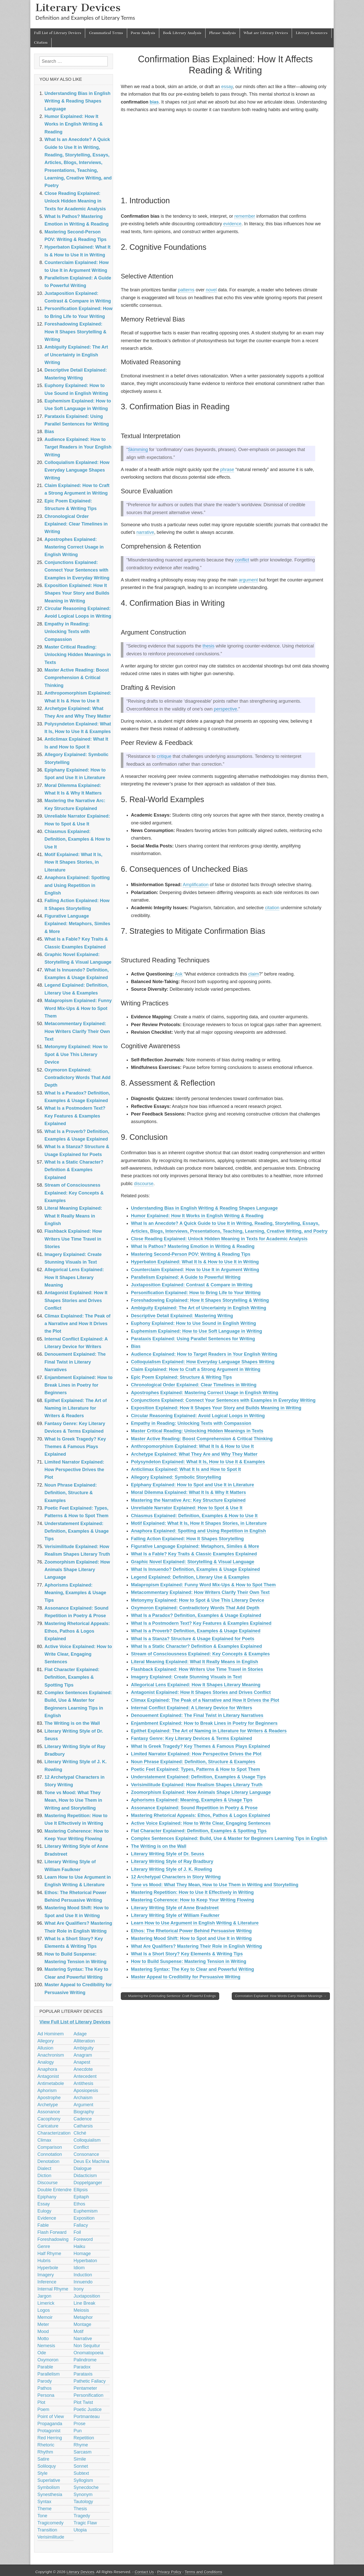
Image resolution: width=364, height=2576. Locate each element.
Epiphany (46, 2196)
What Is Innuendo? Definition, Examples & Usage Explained (195, 1569)
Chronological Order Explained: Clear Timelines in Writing (193, 1384)
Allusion (45, 2048)
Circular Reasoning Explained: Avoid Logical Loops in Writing (198, 1415)
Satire (43, 2459)
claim (253, 974)
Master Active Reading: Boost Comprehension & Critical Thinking (201, 1438)
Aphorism (47, 2090)
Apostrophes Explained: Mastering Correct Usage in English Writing (204, 1392)
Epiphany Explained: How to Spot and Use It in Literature (192, 1484)
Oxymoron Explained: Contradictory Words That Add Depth (195, 1607)
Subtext (81, 2473)
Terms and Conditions (203, 2572)
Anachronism (50, 2055)
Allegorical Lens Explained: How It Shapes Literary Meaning (195, 1684)
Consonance (86, 2154)
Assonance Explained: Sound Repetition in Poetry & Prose (194, 1807)
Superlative (48, 2480)
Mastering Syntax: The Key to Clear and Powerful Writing (192, 1969)
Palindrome (85, 2359)
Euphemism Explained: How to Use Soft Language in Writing (196, 1331)
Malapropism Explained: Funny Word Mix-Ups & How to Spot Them (203, 1584)
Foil (77, 2232)
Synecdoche (86, 2487)
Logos (43, 2310)
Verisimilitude (50, 2537)
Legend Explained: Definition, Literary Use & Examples (190, 1577)
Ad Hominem (50, 2033)
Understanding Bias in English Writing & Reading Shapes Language (204, 1208)
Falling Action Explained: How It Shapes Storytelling (187, 1538)
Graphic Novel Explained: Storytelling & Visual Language (192, 1561)
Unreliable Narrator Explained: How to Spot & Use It (186, 1507)
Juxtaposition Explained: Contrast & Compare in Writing (192, 1284)
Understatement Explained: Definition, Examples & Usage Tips (198, 1776)
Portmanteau (87, 2416)
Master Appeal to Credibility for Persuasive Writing (185, 1976)
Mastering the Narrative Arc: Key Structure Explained (188, 1500)
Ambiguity (84, 2048)
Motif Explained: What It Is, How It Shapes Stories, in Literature (199, 1523)
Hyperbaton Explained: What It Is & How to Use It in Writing (195, 1261)
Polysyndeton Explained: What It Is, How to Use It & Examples (198, 1461)
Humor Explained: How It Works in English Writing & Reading (197, 1215)
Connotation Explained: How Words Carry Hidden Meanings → (281, 1996)
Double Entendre (54, 2189)
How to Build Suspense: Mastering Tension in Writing (188, 1961)
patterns (186, 289)
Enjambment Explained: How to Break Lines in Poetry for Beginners (204, 1723)
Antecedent (85, 2076)
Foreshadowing (53, 2239)
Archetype (47, 2104)
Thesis (80, 2508)
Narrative (83, 2338)
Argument (83, 2104)
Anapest (82, 2062)
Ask (179, 974)
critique (164, 756)
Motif (78, 2331)
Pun (78, 2430)
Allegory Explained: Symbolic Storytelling (176, 1477)
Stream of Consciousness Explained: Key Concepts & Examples (200, 1653)
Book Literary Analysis (182, 33)
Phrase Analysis (222, 33)
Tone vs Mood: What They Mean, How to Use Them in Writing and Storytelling (214, 1884)
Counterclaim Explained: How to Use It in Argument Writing (195, 1269)
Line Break (84, 2303)
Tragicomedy (50, 2522)
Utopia (80, 2529)
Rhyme (81, 2444)
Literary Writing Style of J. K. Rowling (171, 1869)
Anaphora (47, 2069)
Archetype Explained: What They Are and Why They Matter (194, 1454)
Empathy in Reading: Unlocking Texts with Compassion (191, 1423)
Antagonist (48, 2076)
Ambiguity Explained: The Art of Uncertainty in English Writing (198, 1307)
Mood (43, 2331)
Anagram (83, 2055)
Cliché (80, 2133)
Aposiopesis (86, 2090)
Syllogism (83, 2480)
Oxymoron (47, 2359)
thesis (208, 645)
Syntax (44, 2501)
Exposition (84, 2218)
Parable (45, 2366)
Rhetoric (45, 2444)
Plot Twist (83, 2402)
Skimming (138, 449)
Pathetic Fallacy (90, 2381)
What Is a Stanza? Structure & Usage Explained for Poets (192, 1638)
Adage (80, 2033)
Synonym (83, 2494)
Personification (88, 2395)
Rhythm (45, 2452)
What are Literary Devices (266, 33)
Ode (41, 2352)
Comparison (49, 2147)
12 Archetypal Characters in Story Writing (176, 1876)
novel (211, 289)
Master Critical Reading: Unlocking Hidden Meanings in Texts (197, 1430)
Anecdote (83, 2069)
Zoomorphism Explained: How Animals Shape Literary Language (201, 1792)
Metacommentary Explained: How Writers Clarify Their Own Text (200, 1592)
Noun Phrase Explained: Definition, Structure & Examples (193, 1761)
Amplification (196, 884)
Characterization (54, 2133)
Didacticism (85, 2175)
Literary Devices (78, 7)
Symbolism (48, 2487)
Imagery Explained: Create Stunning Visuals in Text (186, 1676)
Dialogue (83, 2168)
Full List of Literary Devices (57, 33)
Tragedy (82, 2515)
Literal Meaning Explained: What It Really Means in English (194, 1661)
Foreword (83, 2239)
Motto (43, 2338)
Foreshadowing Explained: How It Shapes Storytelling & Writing (200, 1300)
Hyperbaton (85, 2260)
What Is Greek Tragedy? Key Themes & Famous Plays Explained (200, 1746)
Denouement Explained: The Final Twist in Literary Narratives (197, 1715)
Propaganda (49, 2423)
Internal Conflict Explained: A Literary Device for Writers (191, 1707)
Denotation (48, 2161)
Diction (44, 2175)
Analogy (45, 2062)
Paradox (82, 2366)
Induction (83, 2274)
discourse (143, 1183)
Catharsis (83, 2125)
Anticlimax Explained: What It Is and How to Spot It (186, 1469)
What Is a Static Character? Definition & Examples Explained (196, 1646)
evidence (232, 223)
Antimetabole (50, 2083)
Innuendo (83, 2281)
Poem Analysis (143, 33)
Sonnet (81, 2466)
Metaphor (83, 2317)
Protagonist (48, 2430)
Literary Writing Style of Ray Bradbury (172, 1861)
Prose (79, 2423)
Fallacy (81, 2225)
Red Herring (49, 2437)
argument (248, 579)
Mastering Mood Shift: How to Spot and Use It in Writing (191, 1938)
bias (154, 102)
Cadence (83, 2118)
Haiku (79, 2246)
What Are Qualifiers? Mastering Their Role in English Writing (196, 1946)
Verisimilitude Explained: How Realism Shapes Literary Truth (196, 1784)
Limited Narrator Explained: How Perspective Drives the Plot (196, 1753)
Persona (45, 2395)
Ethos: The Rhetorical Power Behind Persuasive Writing (191, 1930)
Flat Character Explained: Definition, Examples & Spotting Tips (199, 1830)
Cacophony (48, 2118)
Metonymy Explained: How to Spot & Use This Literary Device (197, 1600)
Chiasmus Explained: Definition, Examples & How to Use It (194, 1515)
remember (244, 216)
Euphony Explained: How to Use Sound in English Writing (193, 1323)
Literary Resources (312, 33)
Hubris (44, 2260)
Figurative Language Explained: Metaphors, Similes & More (195, 1546)
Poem (43, 2409)
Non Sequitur (87, 2345)
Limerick (45, 2303)
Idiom (79, 2267)
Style (42, 2473)
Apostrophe (49, 2097)
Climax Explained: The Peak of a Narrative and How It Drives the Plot (205, 1700)
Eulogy (44, 2211)
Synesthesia (49, 2494)
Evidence (46, 2218)
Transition (47, 2529)
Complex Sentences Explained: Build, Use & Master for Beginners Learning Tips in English (229, 1838)
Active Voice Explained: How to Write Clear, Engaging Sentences (200, 1823)
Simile (80, 2459)
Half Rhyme (49, 2253)
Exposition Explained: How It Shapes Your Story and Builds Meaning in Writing (216, 1407)
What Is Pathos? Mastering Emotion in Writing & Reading (193, 1246)
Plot (41, 2402)
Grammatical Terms (106, 33)
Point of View (50, 2416)
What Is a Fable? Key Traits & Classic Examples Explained (194, 1553)
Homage (82, 2253)
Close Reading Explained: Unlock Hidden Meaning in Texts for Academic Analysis (219, 1238)
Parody (44, 2381)
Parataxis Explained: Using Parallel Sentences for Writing (193, 1338)
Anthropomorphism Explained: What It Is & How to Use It (192, 1446)
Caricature (47, 2125)
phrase (227, 469)
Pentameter (85, 2388)
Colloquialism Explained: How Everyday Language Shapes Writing (203, 1361)
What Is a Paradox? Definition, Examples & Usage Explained (196, 1615)
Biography (84, 2111)
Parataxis (83, 2374)
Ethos (79, 2203)
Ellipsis (81, 2189)
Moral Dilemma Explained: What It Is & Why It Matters (188, 1492)
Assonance (48, 2111)
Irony (79, 2288)
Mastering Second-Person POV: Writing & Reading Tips (190, 1254)
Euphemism (86, 2211)
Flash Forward (51, 2232)
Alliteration (84, 2040)
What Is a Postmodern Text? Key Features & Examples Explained (201, 1623)
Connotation (49, 2154)
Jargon (44, 2296)
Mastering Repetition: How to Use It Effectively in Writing (192, 1892)
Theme (44, 2508)
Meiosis (81, 2310)
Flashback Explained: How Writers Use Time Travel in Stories (197, 1669)
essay (227, 86)
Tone (42, 2515)
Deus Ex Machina (91, 2161)
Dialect (44, 2168)
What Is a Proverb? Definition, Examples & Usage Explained (195, 1630)
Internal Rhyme (52, 2288)
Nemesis (46, 2345)
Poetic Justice (88, 2409)
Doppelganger (88, 2182)
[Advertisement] (225, 153)
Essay (43, 2203)
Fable (43, 2225)
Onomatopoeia (88, 2352)
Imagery (45, 2274)
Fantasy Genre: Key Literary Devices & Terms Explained (191, 1738)
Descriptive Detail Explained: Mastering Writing (182, 1315)
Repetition (84, 2437)
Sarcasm (83, 2452)
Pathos (44, 2388)
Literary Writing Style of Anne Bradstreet (175, 1907)
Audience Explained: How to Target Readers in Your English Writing (204, 1354)
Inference (46, 2281)
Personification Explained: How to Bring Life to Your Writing (196, 1292)
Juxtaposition (87, 2296)
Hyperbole (47, 2267)
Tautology (83, 2501)
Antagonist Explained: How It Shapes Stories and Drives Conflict (201, 1692)
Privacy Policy (169, 2572)
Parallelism (48, 2374)
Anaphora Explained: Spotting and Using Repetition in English (198, 1530)
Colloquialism (87, 2140)
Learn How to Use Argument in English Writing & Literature (195, 1922)
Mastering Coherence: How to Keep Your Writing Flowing (192, 1899)
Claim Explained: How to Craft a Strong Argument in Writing (195, 1369)
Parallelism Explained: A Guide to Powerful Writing (185, 1277)
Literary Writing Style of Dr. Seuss (167, 1853)
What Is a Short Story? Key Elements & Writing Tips (187, 1953)
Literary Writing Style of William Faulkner (175, 1915)
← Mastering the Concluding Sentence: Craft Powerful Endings (170, 1996)
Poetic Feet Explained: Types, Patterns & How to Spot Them (195, 1769)
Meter (43, 2324)
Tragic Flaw (85, 2522)
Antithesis (83, 2083)
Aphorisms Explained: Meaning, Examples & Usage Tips (192, 1799)
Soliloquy (46, 2466)
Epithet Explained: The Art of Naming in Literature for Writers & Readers (209, 1730)
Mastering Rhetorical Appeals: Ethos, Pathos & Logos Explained (200, 1815)
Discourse (47, 2182)
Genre (43, 2246)
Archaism (83, 2097)
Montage (82, 2324)
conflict (242, 559)
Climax (44, 2140)
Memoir (45, 2317)
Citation (41, 42)
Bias (136, 1346)
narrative (145, 532)
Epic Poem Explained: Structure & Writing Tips (181, 1377)
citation (272, 907)
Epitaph (81, 2196)
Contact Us (144, 2572)
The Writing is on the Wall (158, 1846)
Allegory (45, 2040)
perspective (225, 709)
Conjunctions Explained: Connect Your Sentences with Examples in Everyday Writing (223, 1400)
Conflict (81, 2147)
